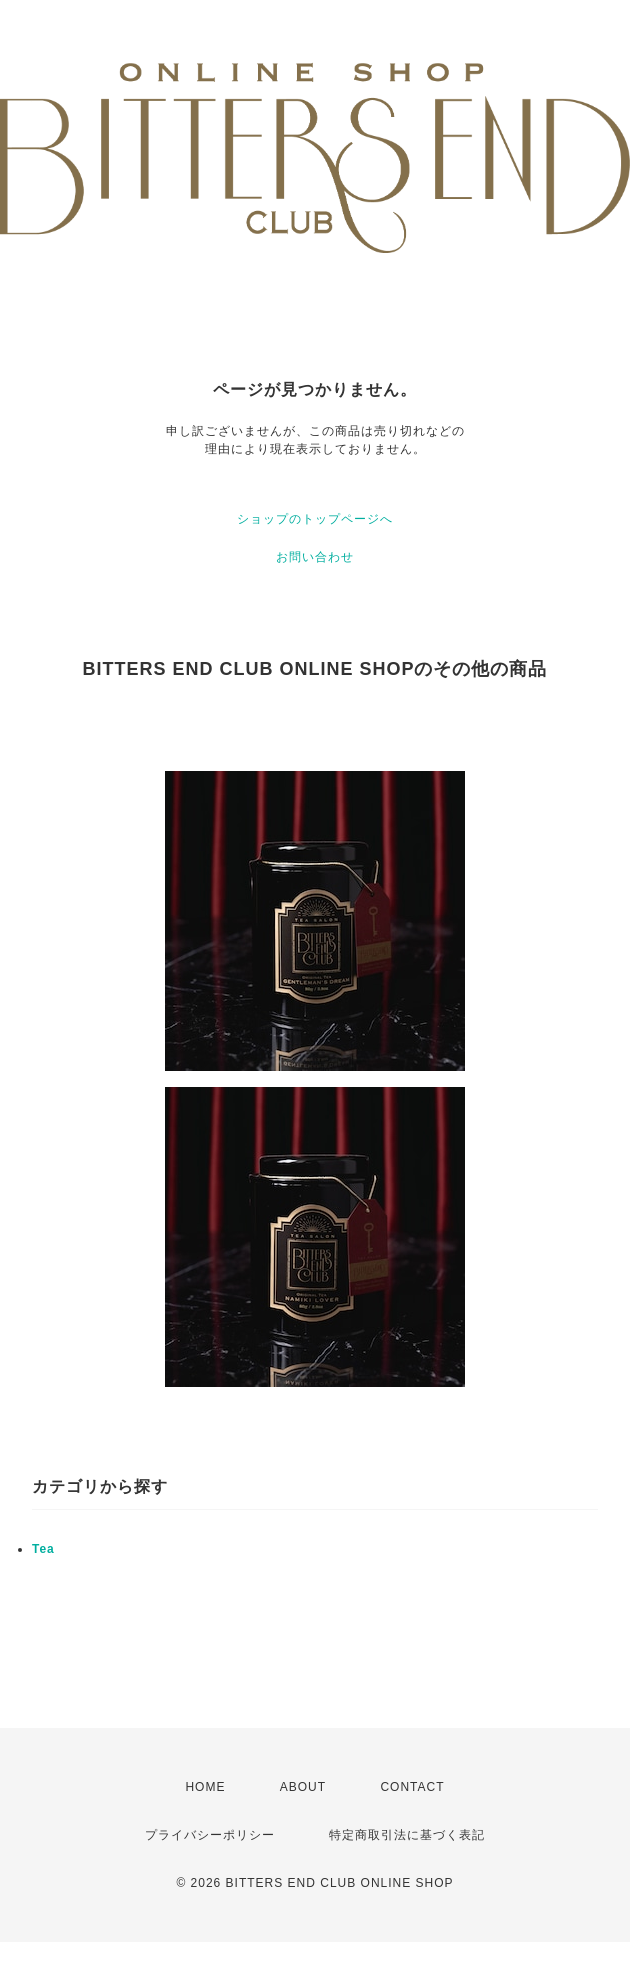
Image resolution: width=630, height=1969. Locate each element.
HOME (205, 1787)
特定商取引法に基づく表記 (407, 1835)
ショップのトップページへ (315, 519)
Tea (43, 1549)
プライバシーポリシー (210, 1835)
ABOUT (303, 1787)
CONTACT (412, 1787)
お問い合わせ (315, 557)
